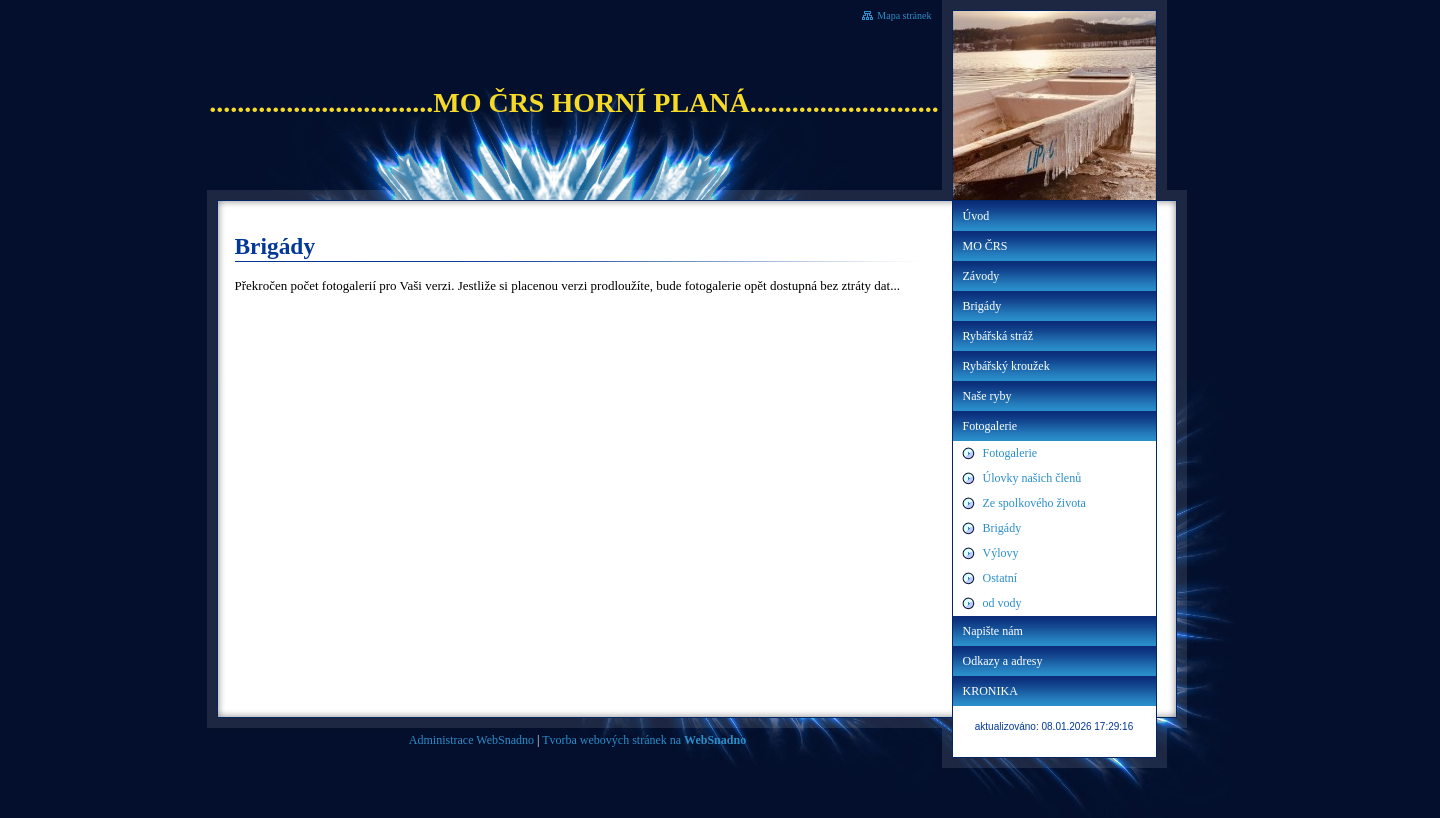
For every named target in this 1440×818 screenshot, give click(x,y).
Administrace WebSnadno (471, 740)
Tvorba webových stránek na (644, 740)
